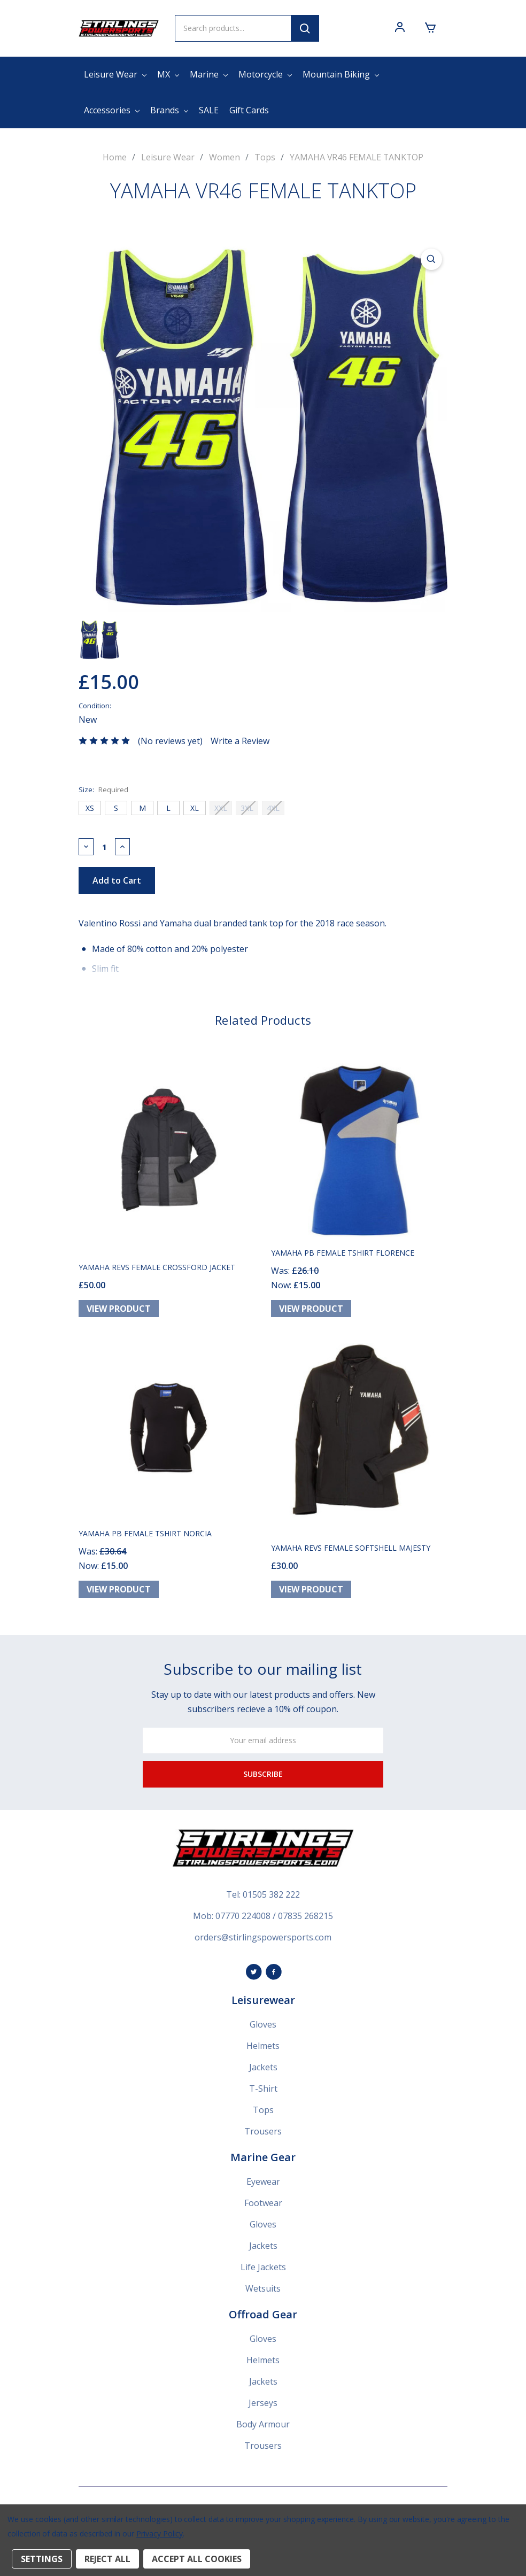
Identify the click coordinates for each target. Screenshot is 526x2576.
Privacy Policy (159, 2533)
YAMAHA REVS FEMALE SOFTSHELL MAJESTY (350, 1552)
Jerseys (263, 2407)
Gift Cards (249, 110)
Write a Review (240, 740)
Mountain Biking (341, 74)
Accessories (112, 110)
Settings (42, 2559)
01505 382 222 (271, 1899)
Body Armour (263, 2428)
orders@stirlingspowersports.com (263, 1941)
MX (168, 74)
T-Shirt (263, 2093)
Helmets (263, 2050)
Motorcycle (265, 74)
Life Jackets (263, 2271)
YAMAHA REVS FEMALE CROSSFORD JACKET (157, 1269)
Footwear (263, 2207)
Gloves (263, 2029)
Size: (103, 789)
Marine (209, 74)
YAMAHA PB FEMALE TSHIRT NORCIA (145, 1538)
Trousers (263, 2135)
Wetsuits (263, 2293)
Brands (169, 110)
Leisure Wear (115, 74)
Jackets (263, 2071)
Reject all (107, 2559)
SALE (209, 110)
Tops (263, 2114)
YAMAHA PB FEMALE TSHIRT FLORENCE (342, 1255)
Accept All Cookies (197, 2559)
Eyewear (263, 2186)
